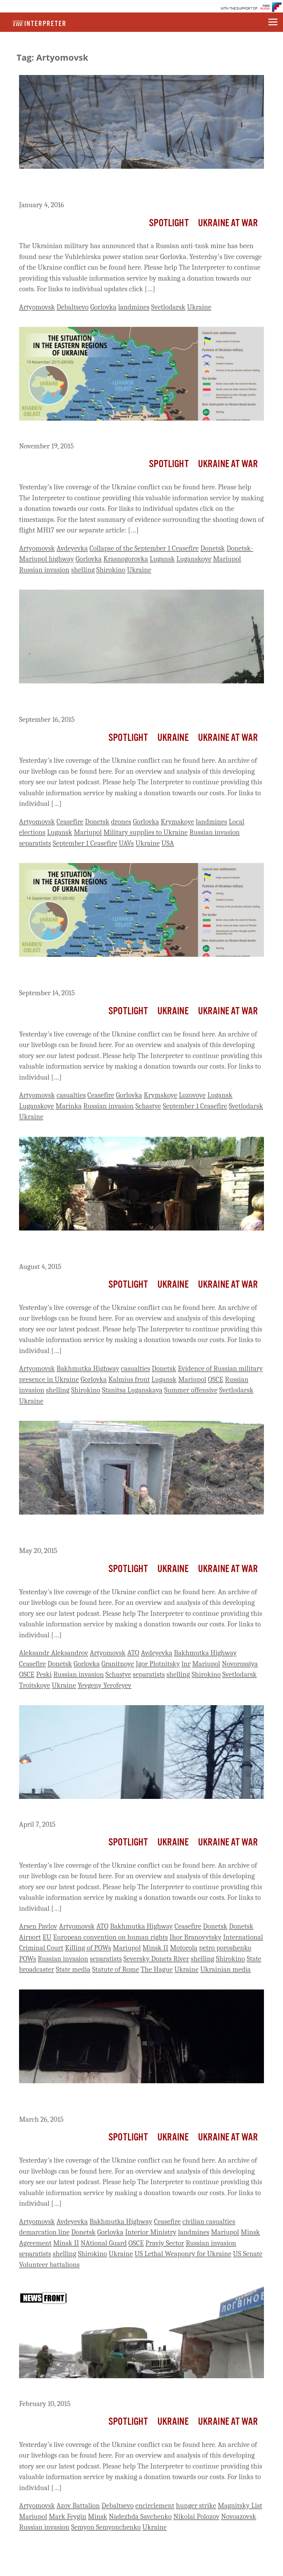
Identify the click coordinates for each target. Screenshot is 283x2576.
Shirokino (110, 570)
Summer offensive (190, 1390)
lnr (186, 1664)
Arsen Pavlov (38, 1926)
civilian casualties (208, 2221)
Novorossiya (240, 1664)
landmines (133, 307)
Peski (44, 1674)
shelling (83, 570)
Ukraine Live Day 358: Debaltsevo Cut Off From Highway (121, 2390)
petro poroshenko (225, 1948)
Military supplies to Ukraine (145, 832)
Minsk (97, 2516)
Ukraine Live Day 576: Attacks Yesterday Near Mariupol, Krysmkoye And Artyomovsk (121, 700)
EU (47, 1937)
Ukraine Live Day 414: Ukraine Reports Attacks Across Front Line (135, 1810)
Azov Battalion (78, 2505)
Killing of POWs (88, 1948)
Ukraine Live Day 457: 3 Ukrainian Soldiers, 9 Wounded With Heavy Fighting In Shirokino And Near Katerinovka (130, 1531)
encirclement (154, 2505)
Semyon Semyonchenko (106, 2527)
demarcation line (44, 2232)
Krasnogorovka (125, 559)
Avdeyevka (72, 548)
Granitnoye (118, 1664)
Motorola (183, 1948)
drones (121, 821)
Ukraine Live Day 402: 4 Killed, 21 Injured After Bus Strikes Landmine (127, 2100)
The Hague (156, 1969)
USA (167, 843)
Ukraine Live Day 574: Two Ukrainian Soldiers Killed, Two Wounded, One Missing (123, 973)
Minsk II (155, 1948)
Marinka (69, 1106)
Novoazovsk (238, 2516)
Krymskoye (177, 821)
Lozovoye (192, 1095)
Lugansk (162, 559)
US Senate (247, 2253)
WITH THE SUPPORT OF (239, 8)
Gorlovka (103, 307)
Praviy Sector (164, 2243)
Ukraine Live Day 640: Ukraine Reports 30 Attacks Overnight (129, 432)
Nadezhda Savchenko (140, 2516)
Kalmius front (129, 1379)
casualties (71, 1095)
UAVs (126, 843)
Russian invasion (44, 570)
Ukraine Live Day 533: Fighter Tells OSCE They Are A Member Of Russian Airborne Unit (135, 1247)
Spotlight (168, 223)
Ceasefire (70, 821)
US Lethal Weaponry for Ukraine (183, 2253)
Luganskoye (193, 559)
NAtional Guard (104, 2243)
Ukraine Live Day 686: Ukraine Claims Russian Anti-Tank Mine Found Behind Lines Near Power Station (131, 185)
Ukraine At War (228, 223)
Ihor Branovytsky (195, 1937)
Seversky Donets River (156, 1958)
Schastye (148, 1106)
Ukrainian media (225, 1969)
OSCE (215, 1379)
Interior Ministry (150, 2232)
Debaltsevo (73, 307)
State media (73, 1969)
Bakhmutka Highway (88, 1368)
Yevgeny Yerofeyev (105, 1685)
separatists (35, 843)
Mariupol (227, 559)
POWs (27, 1958)
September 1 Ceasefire (85, 843)
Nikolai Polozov (196, 2516)
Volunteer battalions (49, 2264)
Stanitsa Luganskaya (132, 1390)
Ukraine (199, 307)
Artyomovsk (37, 307)
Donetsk (213, 548)
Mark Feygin (67, 2516)
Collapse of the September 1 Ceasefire (144, 548)
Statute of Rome (115, 1969)
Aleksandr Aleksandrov (53, 1653)
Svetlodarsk (168, 307)
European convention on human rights (110, 1937)
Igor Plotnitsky (158, 1664)
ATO (133, 1653)
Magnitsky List (240, 2505)
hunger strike (196, 2505)
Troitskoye (34, 1685)
